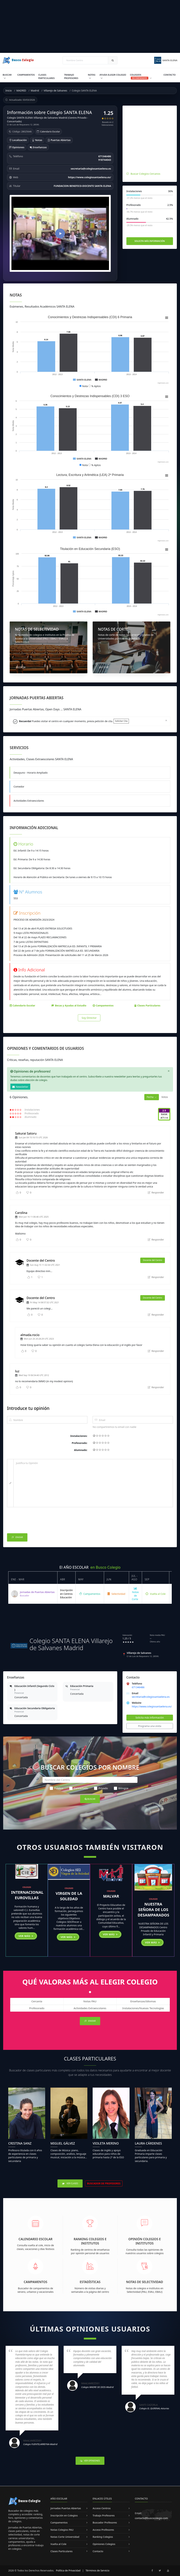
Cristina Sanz (19, 2143)
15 (105, 1435)
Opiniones (16, 147)
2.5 (164, 1110)
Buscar (7, 74)
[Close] (166, 720)
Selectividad (116, 1593)
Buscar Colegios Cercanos (145, 173)
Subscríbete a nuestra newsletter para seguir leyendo (83, 1271)
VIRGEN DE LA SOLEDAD (69, 1896)
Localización (18, 140)
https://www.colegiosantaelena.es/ (152, 1706)
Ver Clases (70, 2183)
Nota (83, 386)
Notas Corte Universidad (64, 2536)
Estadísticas (90, 2282)
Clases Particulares (46, 76)
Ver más (25, 1936)
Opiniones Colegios (104, 2544)
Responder (156, 1192)
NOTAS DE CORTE (113, 629)
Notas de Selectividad (144, 2282)
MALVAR (111, 1896)
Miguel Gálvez (62, 2143)
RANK (164, 1114)
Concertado (78, 1788)
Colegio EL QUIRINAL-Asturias (154, 2408)
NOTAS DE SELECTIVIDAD (37, 629)
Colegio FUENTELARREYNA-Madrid (40, 2444)
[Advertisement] (90, 26)
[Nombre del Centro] (90, 1780)
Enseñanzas (38, 147)
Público (56, 1788)
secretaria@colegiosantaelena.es (151, 1696)
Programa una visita (149, 1726)
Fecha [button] (150, 1097)
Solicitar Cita (121, 720)
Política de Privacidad (68, 2570)
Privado (101, 1788)
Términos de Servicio (98, 2570)
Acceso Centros (102, 2508)
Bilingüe (121, 1788)
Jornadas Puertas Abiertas (65, 2508)
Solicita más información (149, 241)
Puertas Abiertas (58, 140)
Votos (164, 1097)
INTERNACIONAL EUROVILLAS (27, 1894)
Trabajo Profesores (71, 76)
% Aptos (94, 386)
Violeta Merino (106, 2143)
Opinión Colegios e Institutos (144, 2241)
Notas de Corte (135, 1594)
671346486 (138, 1687)
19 (108, 1435)
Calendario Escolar (50, 131)
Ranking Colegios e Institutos (90, 2241)
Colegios (141, 76)
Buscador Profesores (105, 2522)
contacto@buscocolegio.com (151, 2518)
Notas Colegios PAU (61, 2529)
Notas (91, 74)
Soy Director (89, 1017)
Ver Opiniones (90, 2460)
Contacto (169, 74)
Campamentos (26, 74)
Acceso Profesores (103, 2529)
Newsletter (20, 1086)
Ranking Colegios (103, 2536)
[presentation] (33, 1521)
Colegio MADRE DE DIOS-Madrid (97, 2387)
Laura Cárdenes (148, 2143)
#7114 (164, 1117)
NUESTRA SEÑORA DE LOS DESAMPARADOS (153, 1909)
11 (102, 1435)
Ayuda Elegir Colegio (112, 74)
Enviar (17, 1537)
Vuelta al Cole (156, 1593)
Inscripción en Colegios (64, 2515)
